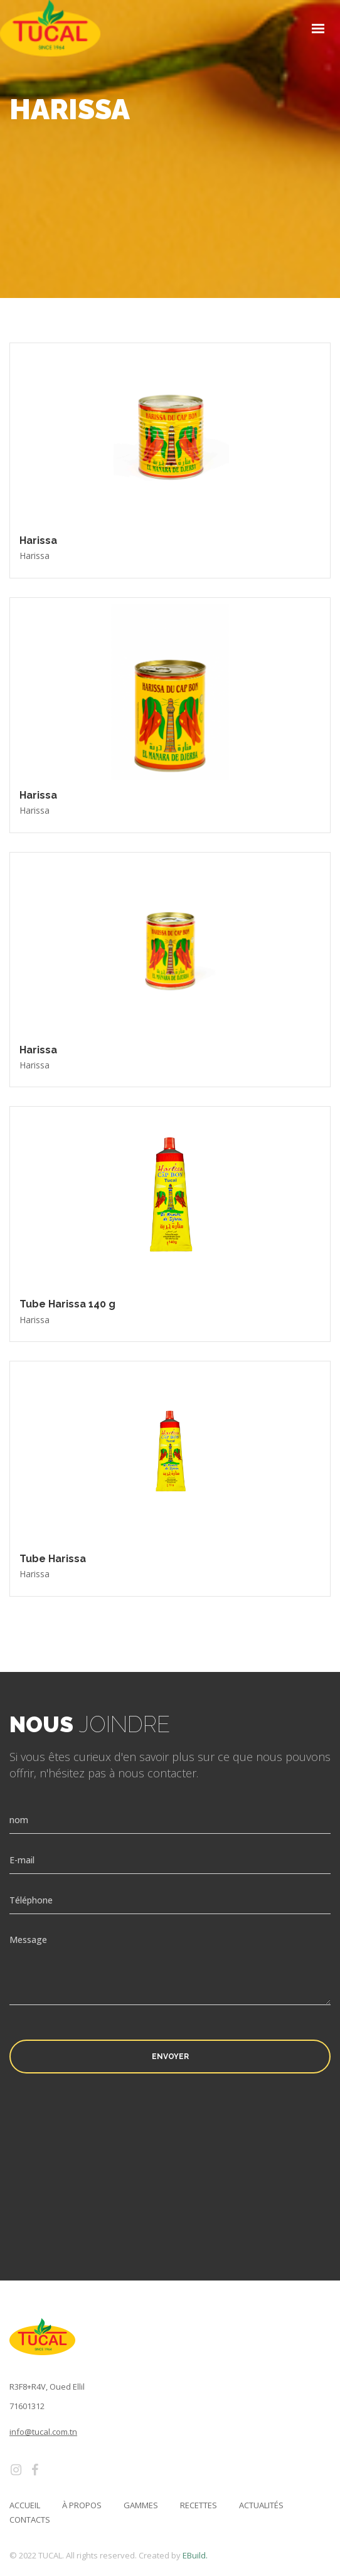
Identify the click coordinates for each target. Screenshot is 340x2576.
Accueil (24, 2505)
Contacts (29, 2520)
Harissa (38, 540)
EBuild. (195, 2555)
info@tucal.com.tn (43, 2431)
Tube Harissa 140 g (67, 1304)
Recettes (198, 2505)
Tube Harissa (52, 1559)
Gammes (141, 2505)
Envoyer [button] (170, 2056)
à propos (82, 2505)
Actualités (261, 2505)
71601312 (27, 2406)
